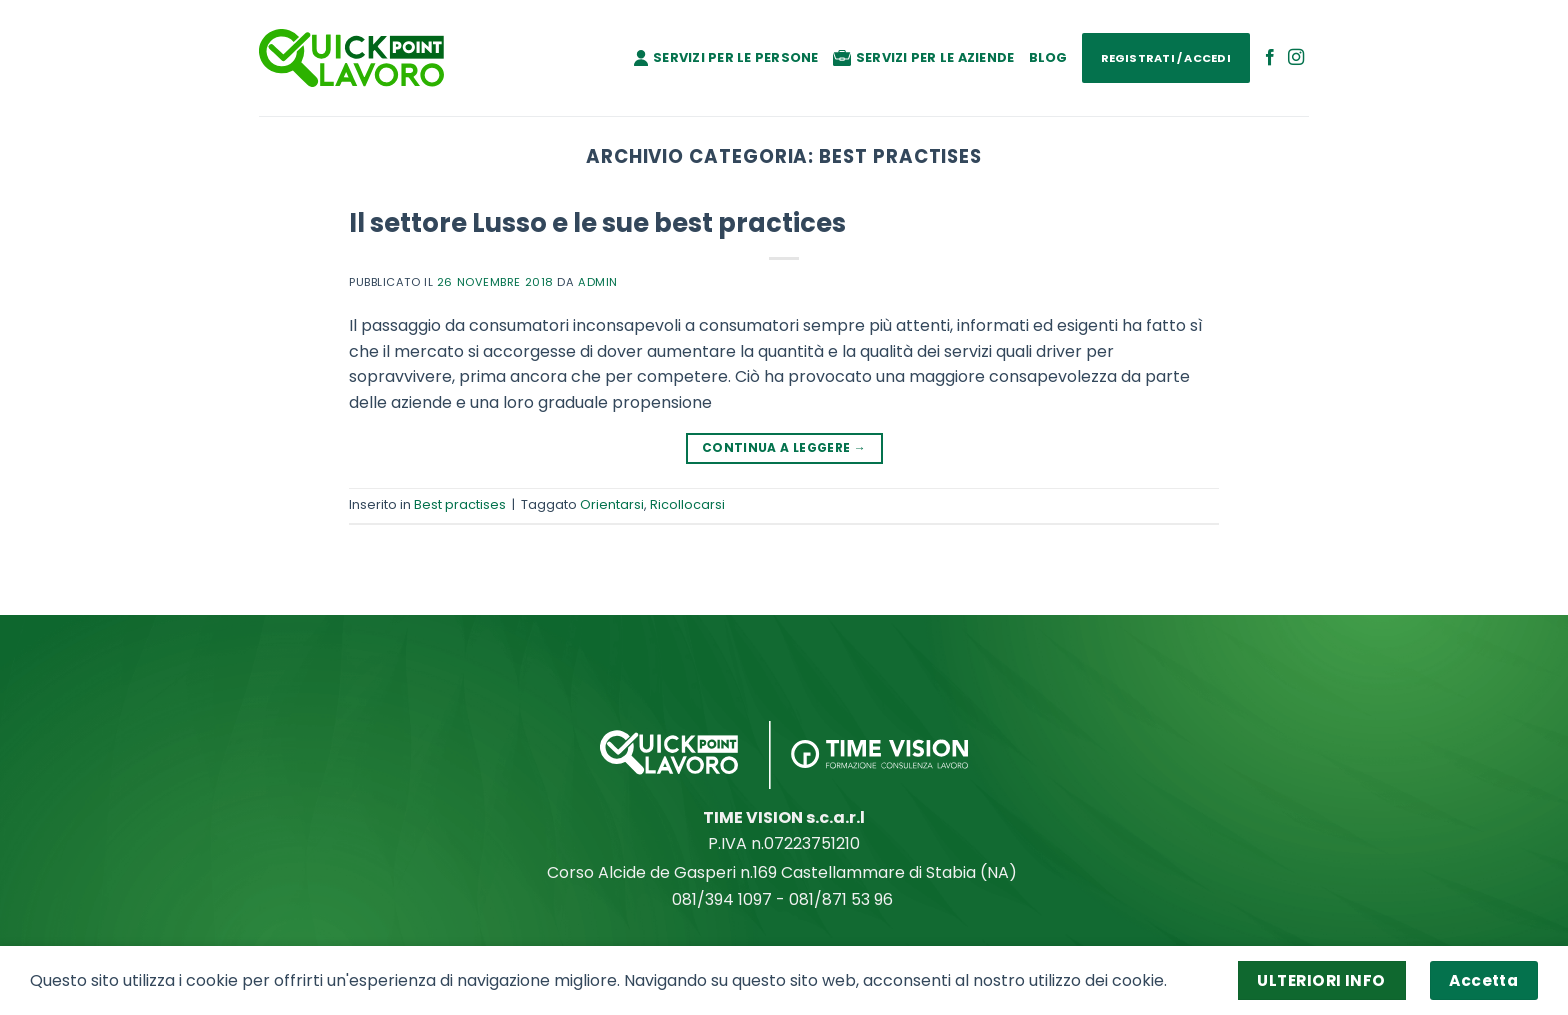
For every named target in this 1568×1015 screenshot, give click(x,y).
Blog (1048, 57)
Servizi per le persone (726, 57)
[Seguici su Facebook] (1270, 58)
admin (598, 282)
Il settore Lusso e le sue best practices (597, 223)
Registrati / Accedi (1166, 58)
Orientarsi (612, 504)
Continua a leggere (784, 447)
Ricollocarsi (687, 504)
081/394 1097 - (730, 899)
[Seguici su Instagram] (1296, 58)
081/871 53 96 (843, 899)
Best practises (460, 504)
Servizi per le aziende (924, 57)
